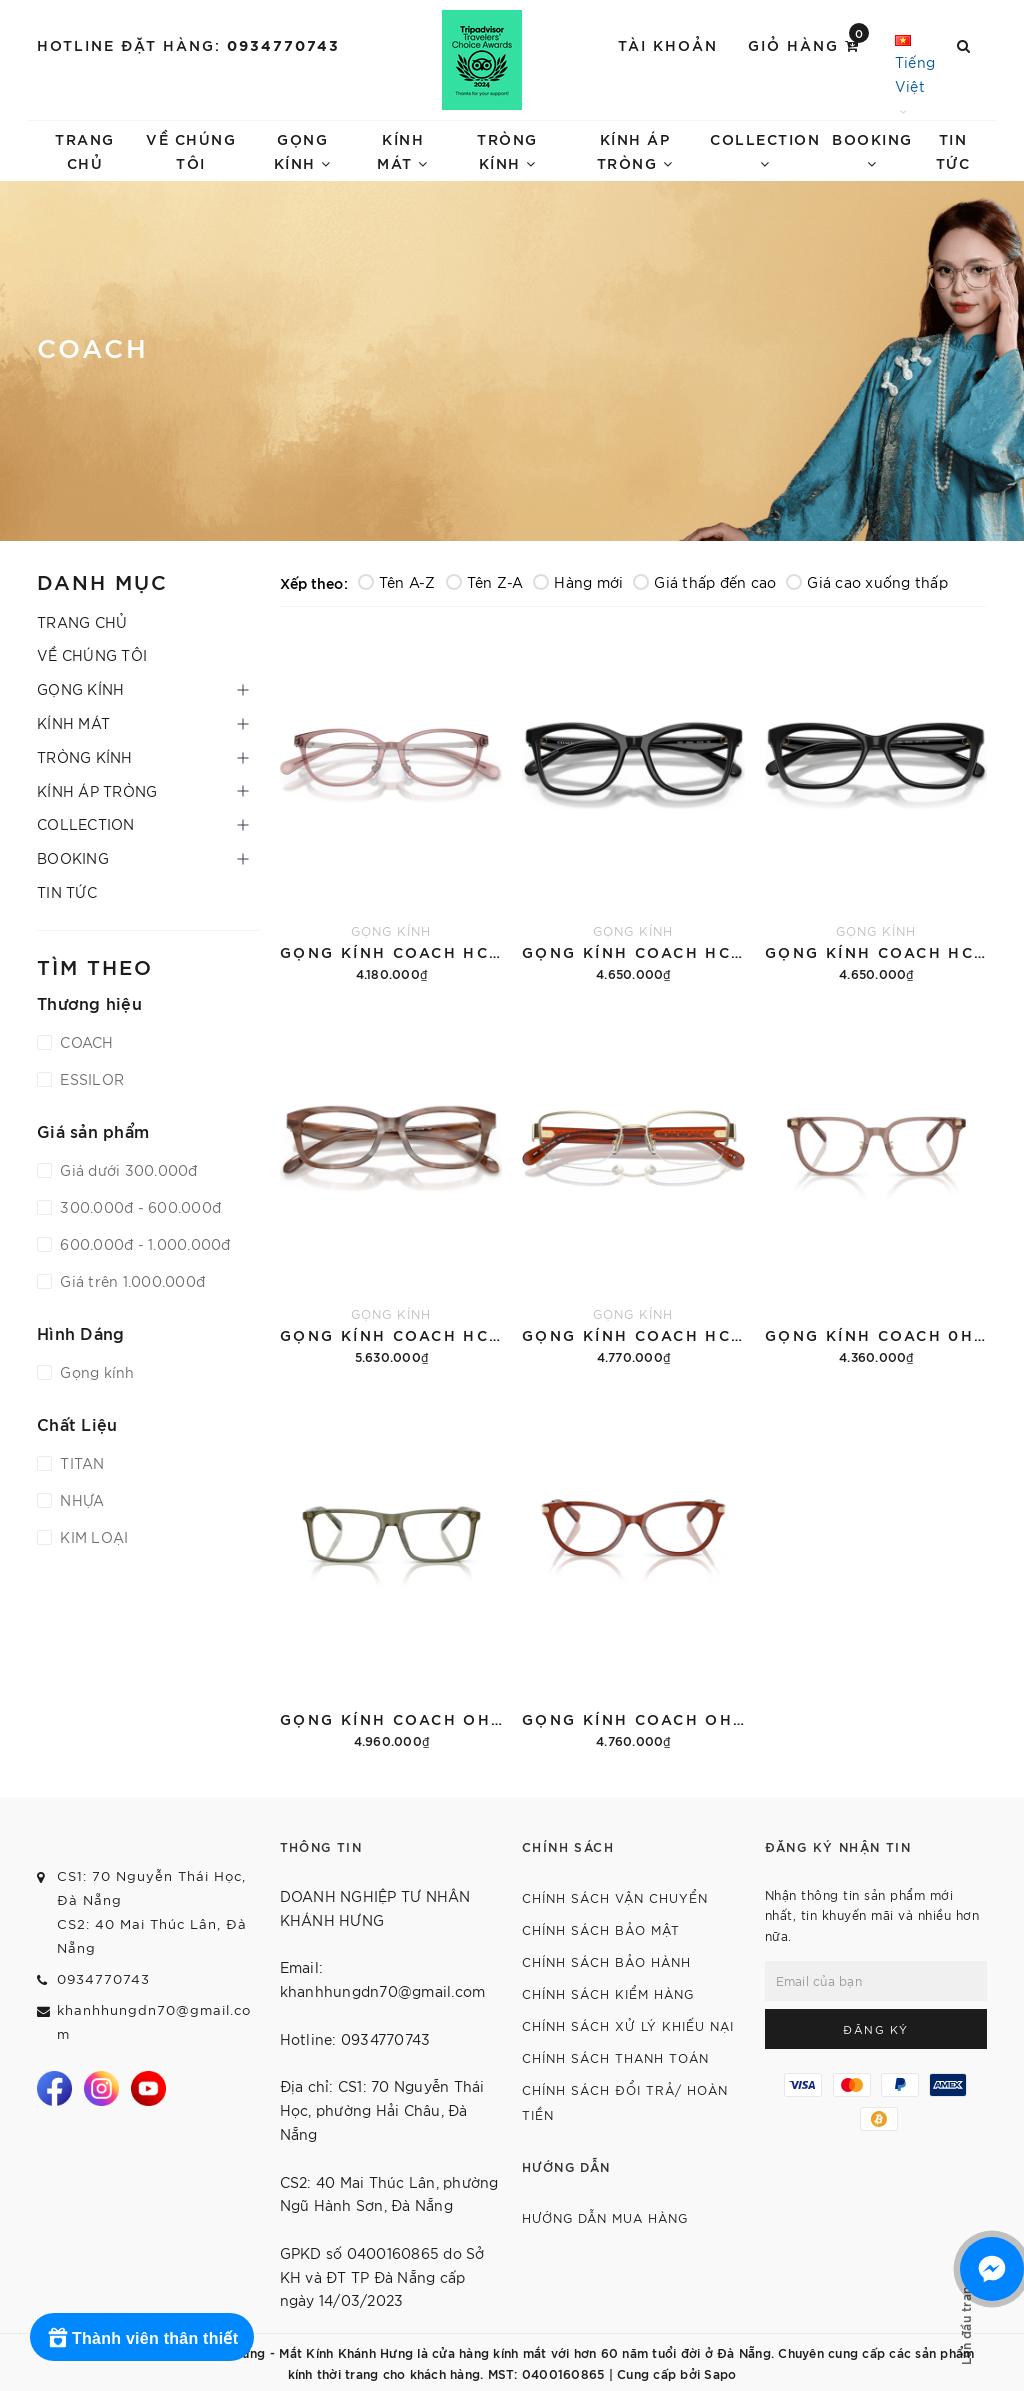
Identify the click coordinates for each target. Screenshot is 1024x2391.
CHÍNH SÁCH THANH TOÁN (615, 2057)
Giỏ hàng (808, 43)
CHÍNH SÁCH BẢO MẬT (601, 1929)
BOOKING (872, 150)
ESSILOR (90, 1079)
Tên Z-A (485, 582)
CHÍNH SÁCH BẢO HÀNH (606, 1961)
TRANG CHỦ (85, 150)
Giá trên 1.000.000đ (130, 1281)
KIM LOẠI (92, 1537)
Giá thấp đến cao (704, 582)
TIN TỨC (953, 150)
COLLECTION (765, 150)
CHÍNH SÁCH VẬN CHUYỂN (615, 1897)
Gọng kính (95, 1372)
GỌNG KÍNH (303, 150)
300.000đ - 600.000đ (138, 1207)
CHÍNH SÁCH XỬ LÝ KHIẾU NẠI (628, 2025)
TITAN (80, 1463)
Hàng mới (578, 582)
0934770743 (283, 44)
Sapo (720, 2373)
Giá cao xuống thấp (867, 582)
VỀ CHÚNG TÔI (191, 150)
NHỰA (80, 1500)
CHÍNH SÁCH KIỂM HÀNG (608, 1993)
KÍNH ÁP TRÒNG (635, 150)
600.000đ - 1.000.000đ (143, 1244)
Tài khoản (668, 44)
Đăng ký (876, 2029)
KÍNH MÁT (403, 150)
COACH (85, 1042)
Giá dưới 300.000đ (127, 1170)
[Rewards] (142, 2337)
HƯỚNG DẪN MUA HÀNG (605, 2217)
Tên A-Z (397, 582)
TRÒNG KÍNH (507, 150)
